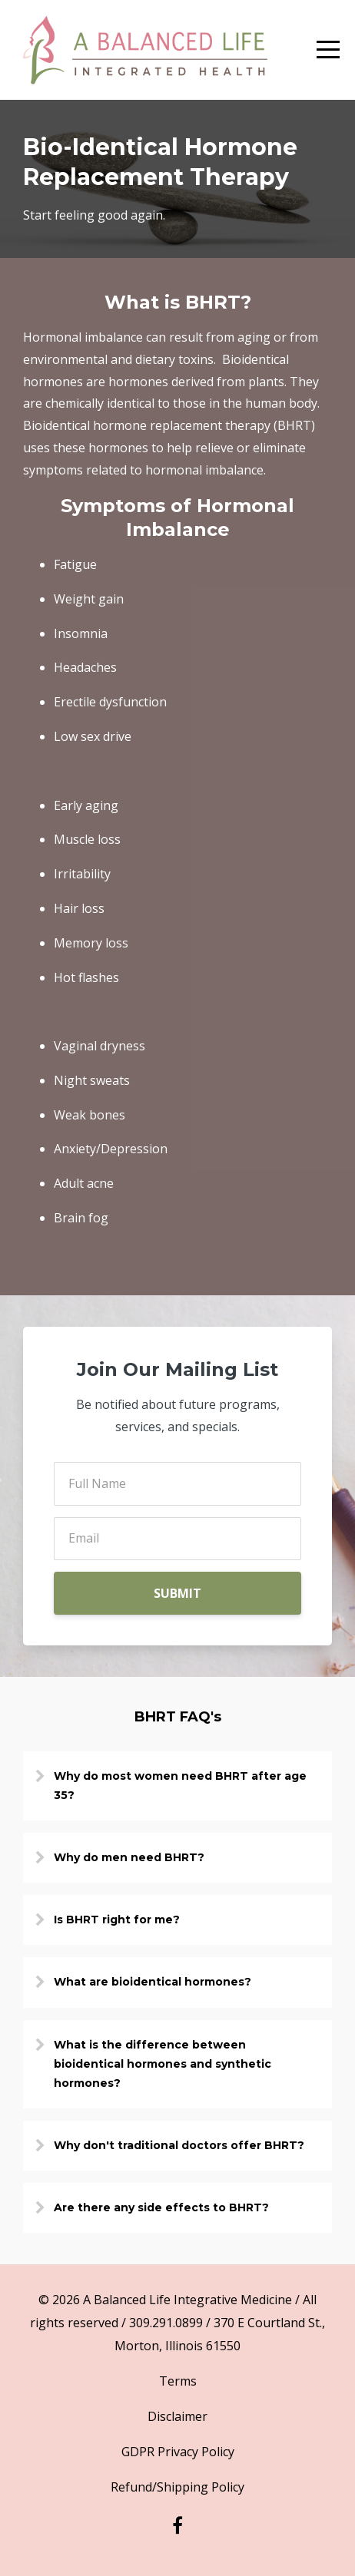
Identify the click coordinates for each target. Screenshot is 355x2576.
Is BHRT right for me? (117, 1919)
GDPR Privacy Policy (177, 2451)
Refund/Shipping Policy (177, 2486)
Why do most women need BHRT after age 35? (180, 1785)
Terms (178, 2381)
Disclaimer (177, 2416)
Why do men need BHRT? (129, 1857)
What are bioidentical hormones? (152, 1982)
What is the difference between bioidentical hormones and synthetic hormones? (162, 2064)
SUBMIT (177, 1593)
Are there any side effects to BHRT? (161, 2207)
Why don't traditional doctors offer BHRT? (179, 2145)
